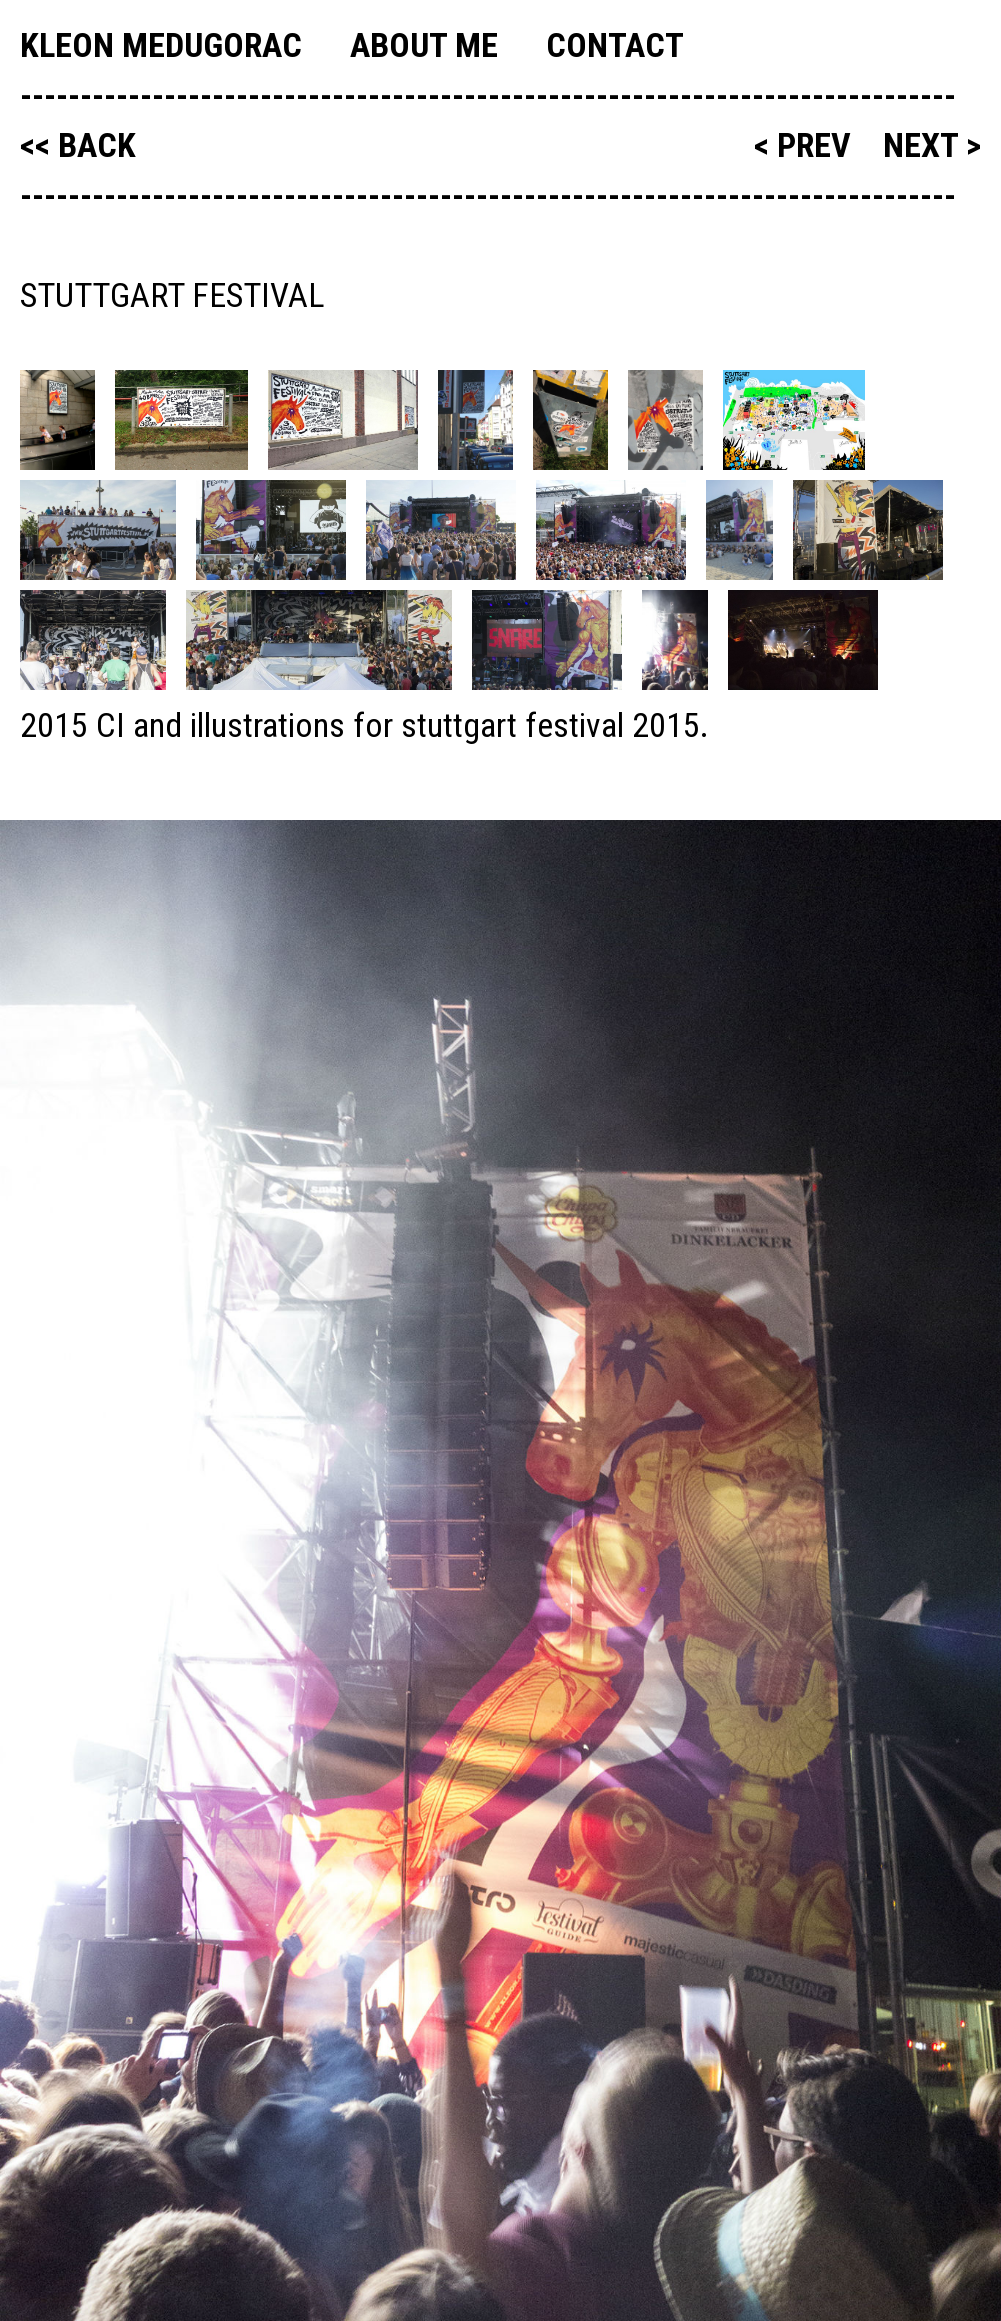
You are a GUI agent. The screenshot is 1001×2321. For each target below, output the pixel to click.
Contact (615, 45)
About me (424, 45)
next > (932, 145)
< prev (806, 145)
